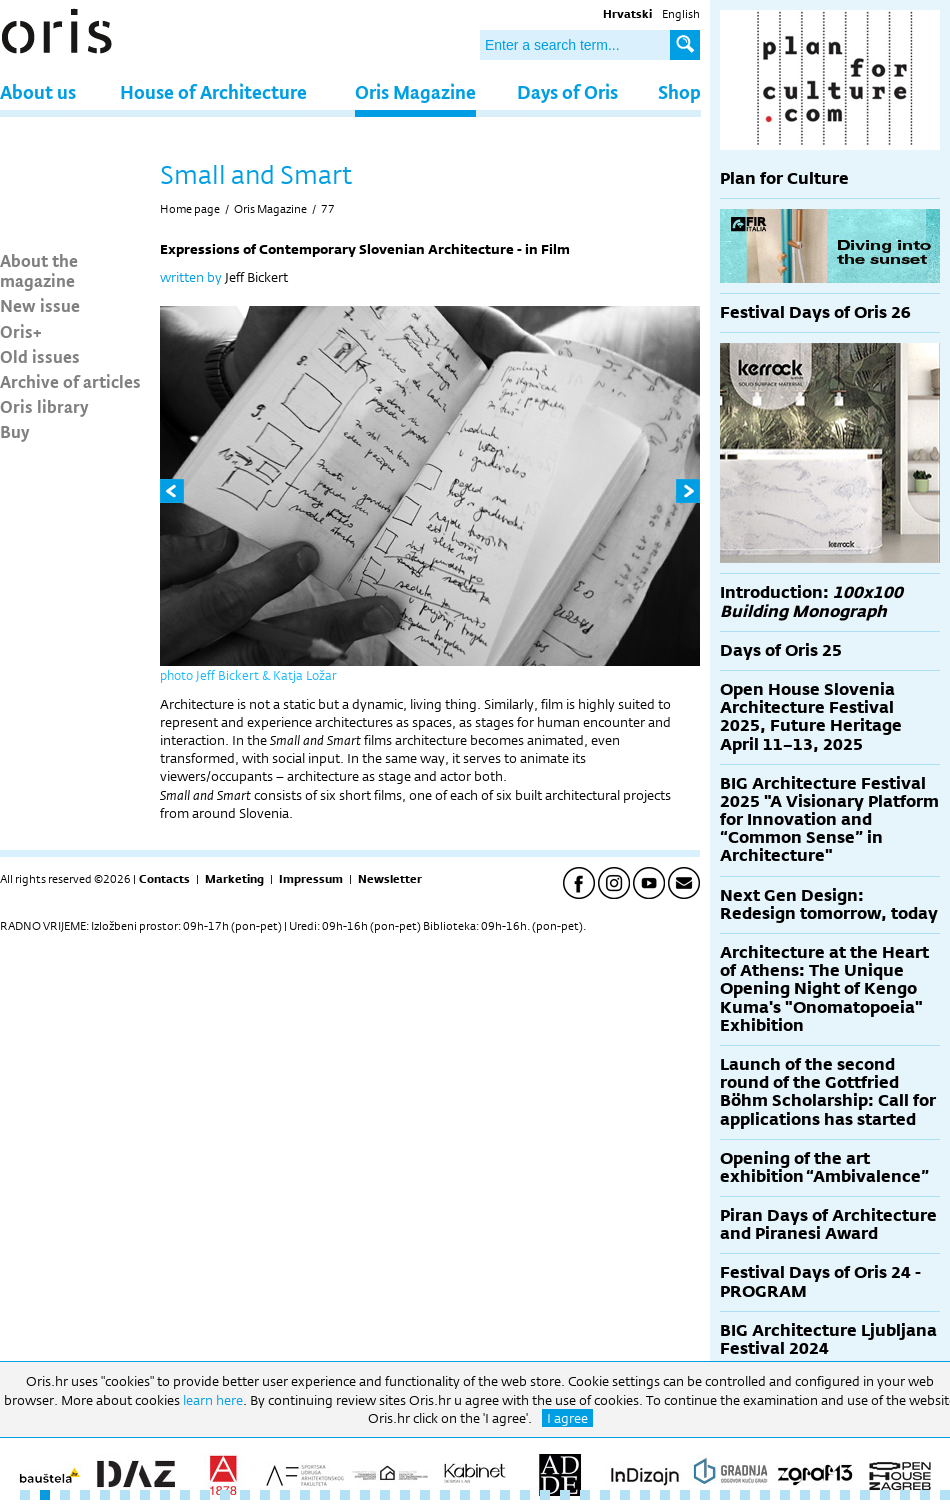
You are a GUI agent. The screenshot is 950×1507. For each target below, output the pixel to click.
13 (265, 1495)
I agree (567, 1418)
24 (485, 1495)
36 (725, 1495)
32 (645, 1495)
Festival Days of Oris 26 (815, 312)
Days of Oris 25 (781, 650)
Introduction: (811, 601)
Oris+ (21, 331)
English (681, 14)
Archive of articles (70, 381)
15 (305, 1495)
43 (865, 1495)
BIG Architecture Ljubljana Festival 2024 (828, 1339)
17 (345, 1495)
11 (225, 1495)
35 (705, 1495)
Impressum (311, 879)
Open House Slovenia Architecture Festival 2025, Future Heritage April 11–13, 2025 (811, 717)
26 (525, 1495)
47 (945, 1495)
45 (905, 1495)
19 (385, 1495)
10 (205, 1495)
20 (405, 1495)
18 (365, 1495)
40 (805, 1495)
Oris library (44, 406)
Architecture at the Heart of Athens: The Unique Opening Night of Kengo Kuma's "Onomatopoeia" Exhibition (824, 989)
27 (545, 1495)
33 (665, 1495)
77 (328, 209)
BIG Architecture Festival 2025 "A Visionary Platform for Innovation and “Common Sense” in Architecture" (829, 820)
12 (245, 1495)
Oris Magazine (415, 91)
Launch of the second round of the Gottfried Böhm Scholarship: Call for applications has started (828, 1092)
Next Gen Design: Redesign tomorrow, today (829, 904)
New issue (40, 305)
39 (785, 1495)
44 (885, 1495)
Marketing (234, 879)
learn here (213, 1400)
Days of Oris (567, 91)
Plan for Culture (784, 178)
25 (505, 1495)
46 (925, 1495)
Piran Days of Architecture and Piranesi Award (828, 1224)
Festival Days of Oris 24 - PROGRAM (820, 1281)
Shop (679, 91)
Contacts (164, 879)
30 (605, 1495)
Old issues (40, 356)
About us (38, 91)
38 (765, 1495)
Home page (190, 209)
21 (425, 1495)
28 (565, 1495)
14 (285, 1495)
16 (325, 1495)
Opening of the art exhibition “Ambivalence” (824, 1167)
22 (445, 1495)
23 (465, 1495)
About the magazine (39, 270)
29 (585, 1495)
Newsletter (390, 879)
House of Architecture (213, 91)
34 (685, 1495)
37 (745, 1495)
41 (825, 1495)
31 (625, 1495)
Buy (15, 431)
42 (845, 1495)
